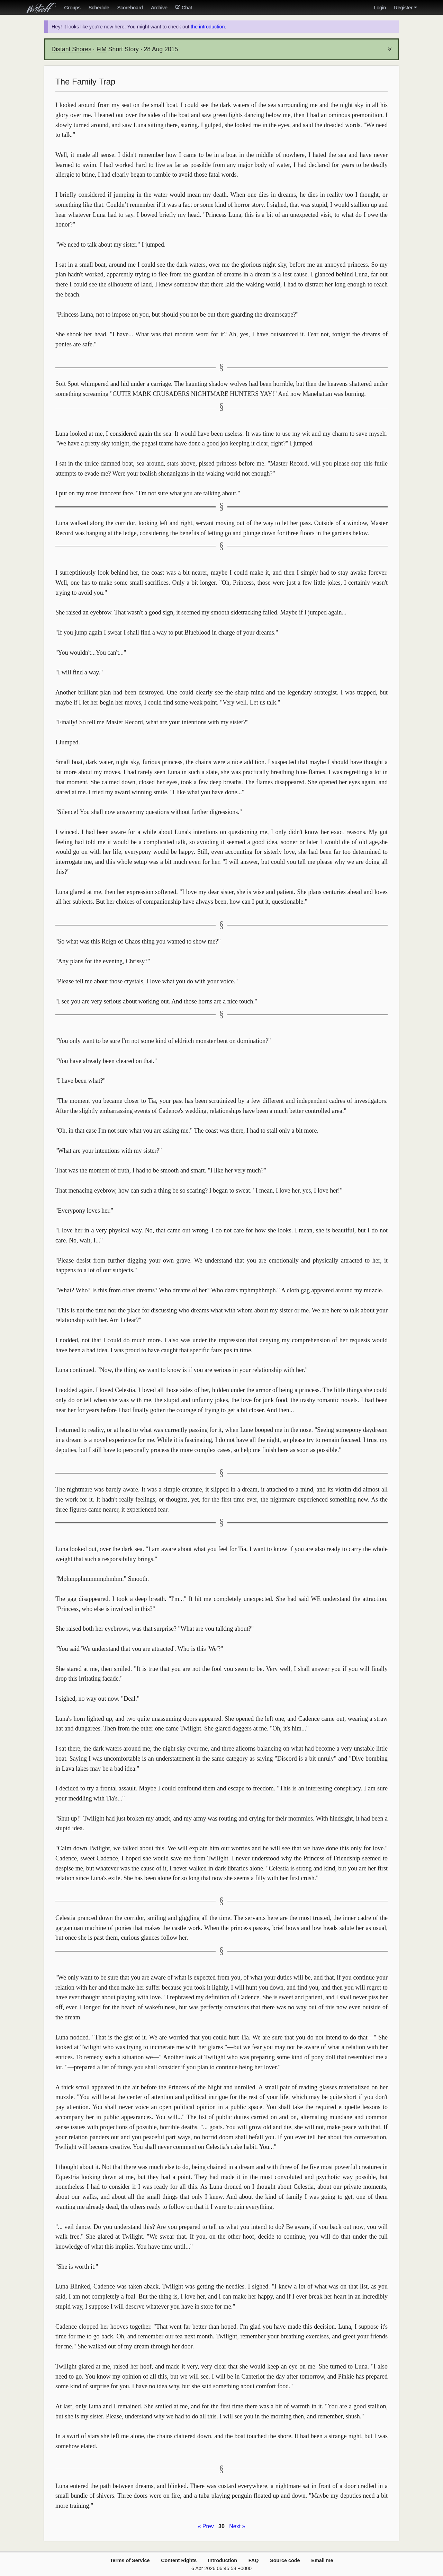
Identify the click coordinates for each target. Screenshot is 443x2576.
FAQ (253, 2560)
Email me (322, 2560)
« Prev (206, 2526)
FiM (102, 49)
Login (380, 7)
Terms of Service (130, 2560)
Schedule (98, 7)
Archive (159, 7)
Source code (285, 2560)
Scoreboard (130, 7)
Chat (183, 7)
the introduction (208, 26)
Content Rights (179, 2560)
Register (405, 7)
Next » (237, 2526)
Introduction (222, 2560)
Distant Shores (71, 49)
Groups (72, 7)
